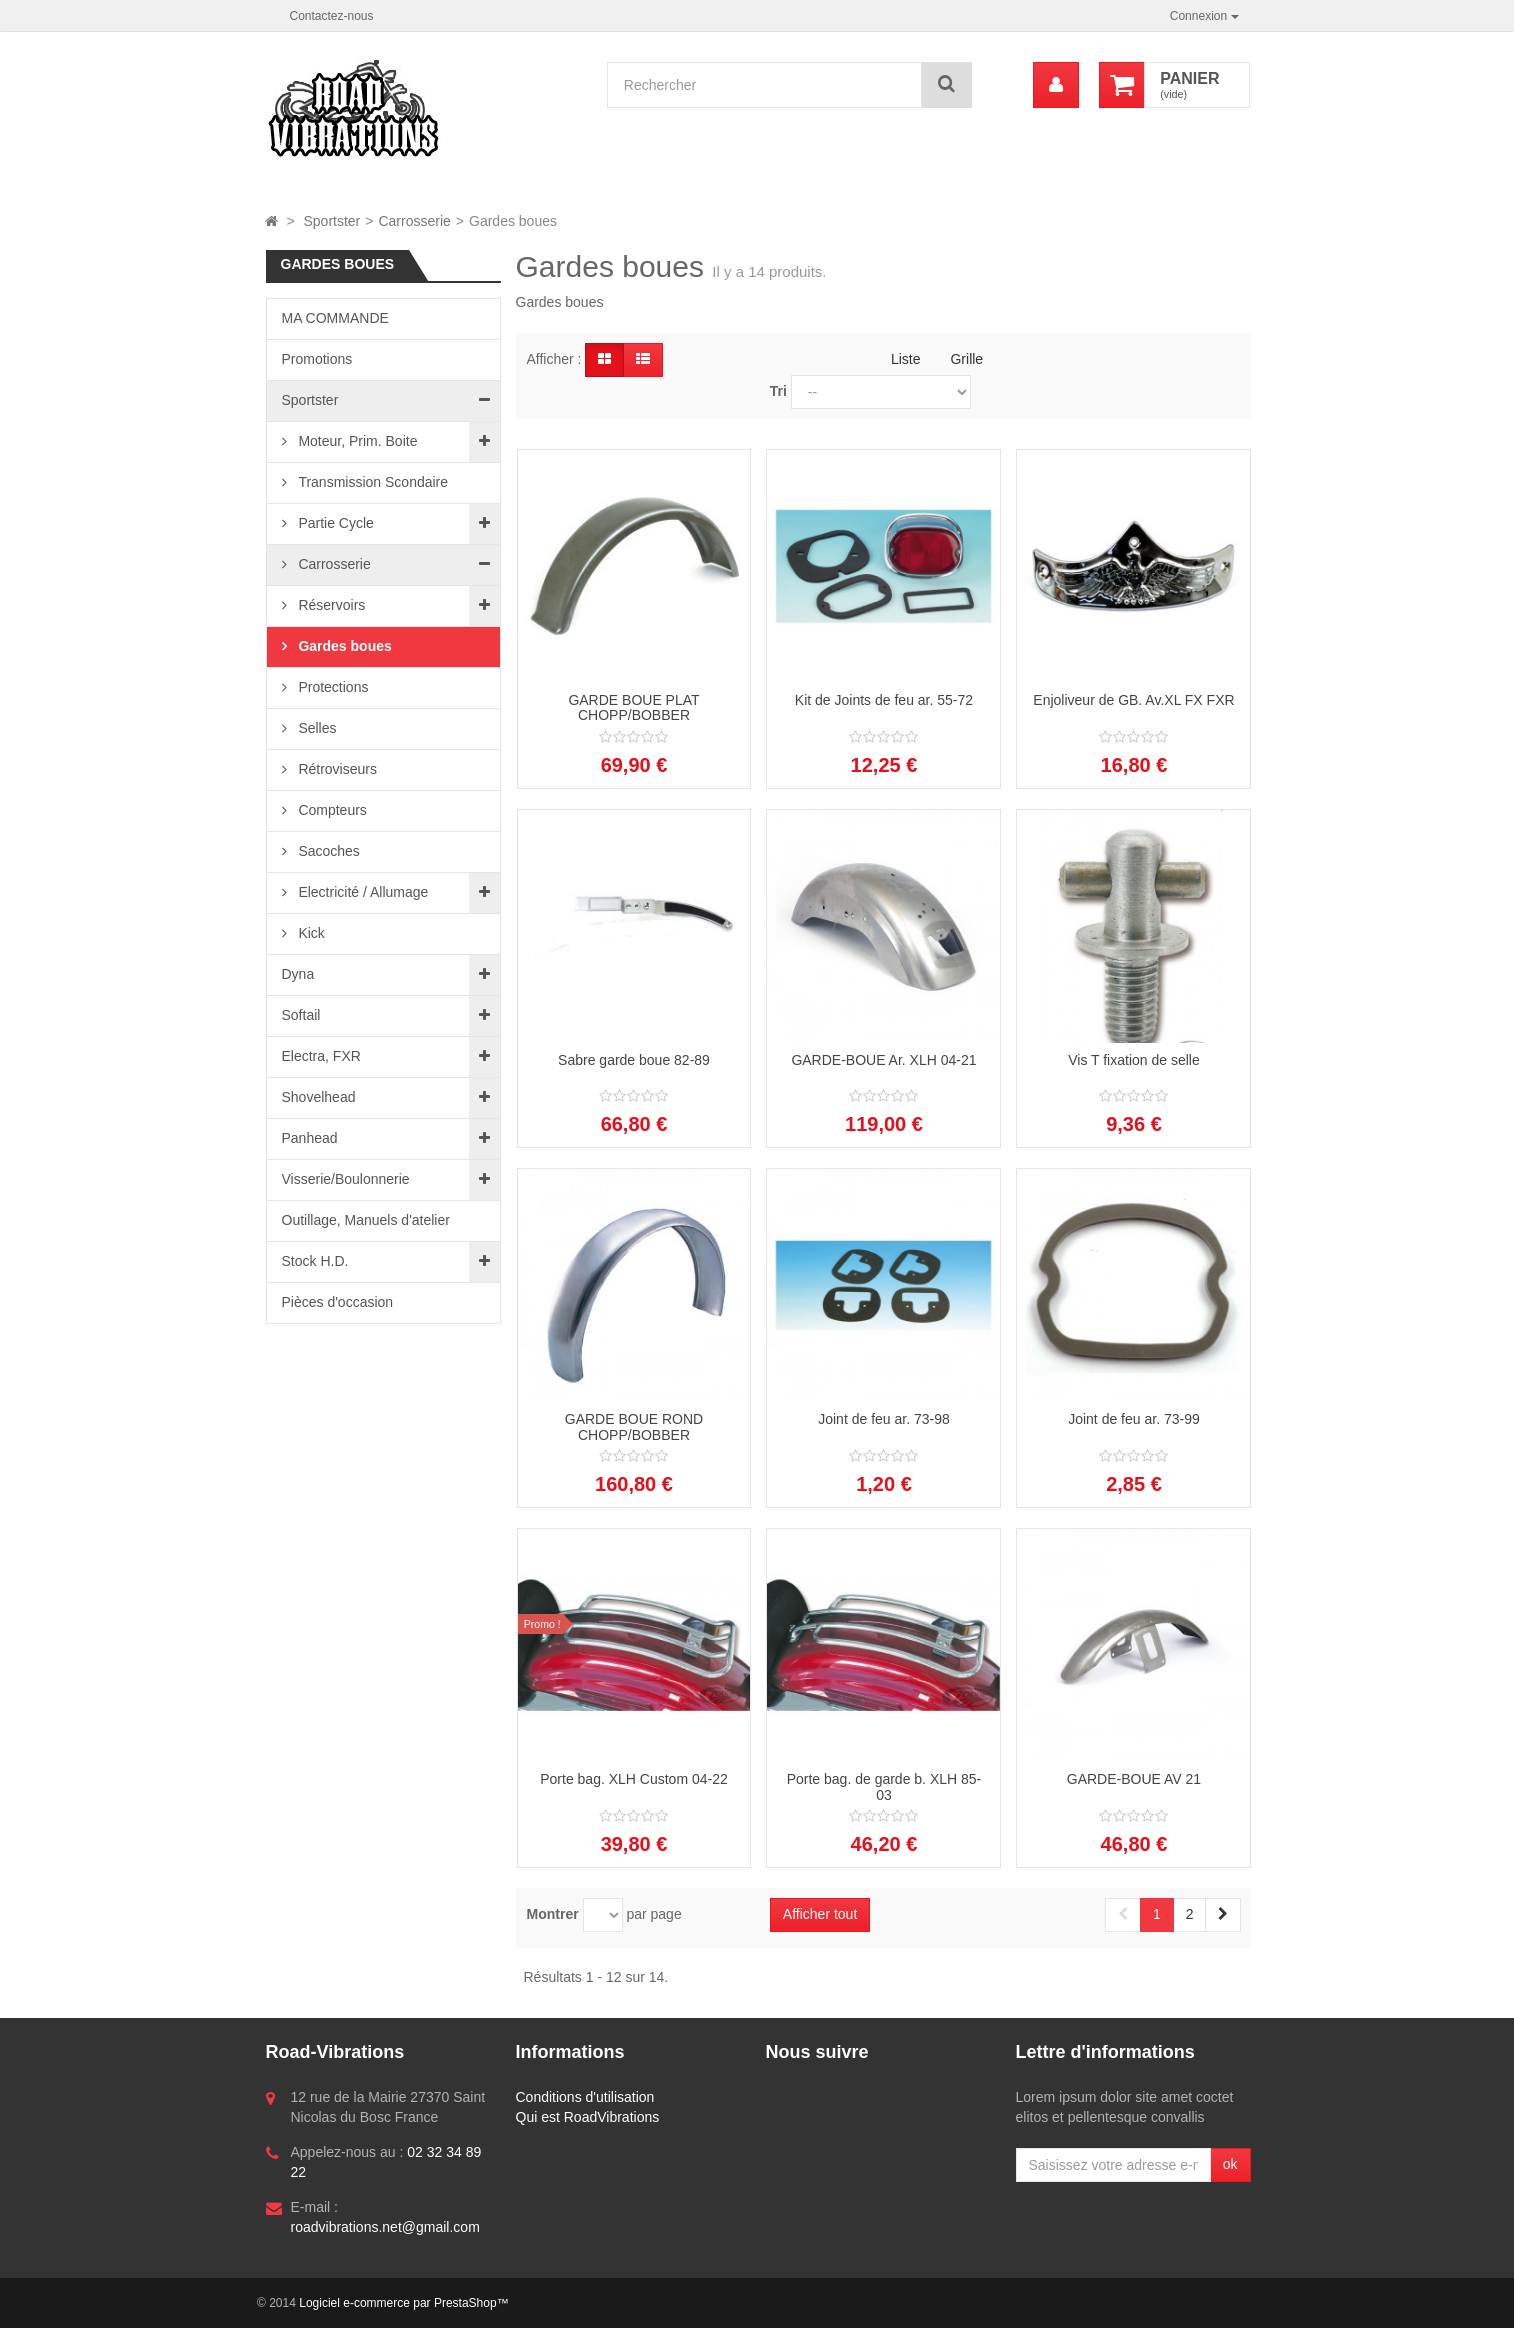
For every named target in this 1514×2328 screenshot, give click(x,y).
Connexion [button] (1204, 16)
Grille (966, 359)
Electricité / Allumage (362, 892)
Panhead (310, 1138)
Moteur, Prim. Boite (356, 441)
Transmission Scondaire (372, 482)
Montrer (553, 1914)
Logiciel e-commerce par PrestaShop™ (403, 2303)
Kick (310, 933)
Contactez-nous (332, 16)
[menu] (1056, 85)
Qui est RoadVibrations (588, 2117)
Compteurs (331, 810)
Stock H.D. (315, 1261)
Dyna (298, 974)
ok (1230, 2164)
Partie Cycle (334, 523)
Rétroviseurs (336, 769)
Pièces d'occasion (338, 1302)
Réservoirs (330, 605)
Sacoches (327, 851)
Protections (332, 687)
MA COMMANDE (335, 318)
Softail (301, 1015)
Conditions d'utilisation (585, 2097)
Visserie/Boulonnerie (346, 1179)
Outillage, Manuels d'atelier (366, 1220)
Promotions (317, 359)
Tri (778, 391)
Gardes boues (343, 646)
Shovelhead (319, 1097)
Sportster (310, 400)
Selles (316, 728)
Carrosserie (333, 564)
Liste (906, 359)
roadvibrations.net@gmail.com (385, 2227)
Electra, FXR (321, 1056)
